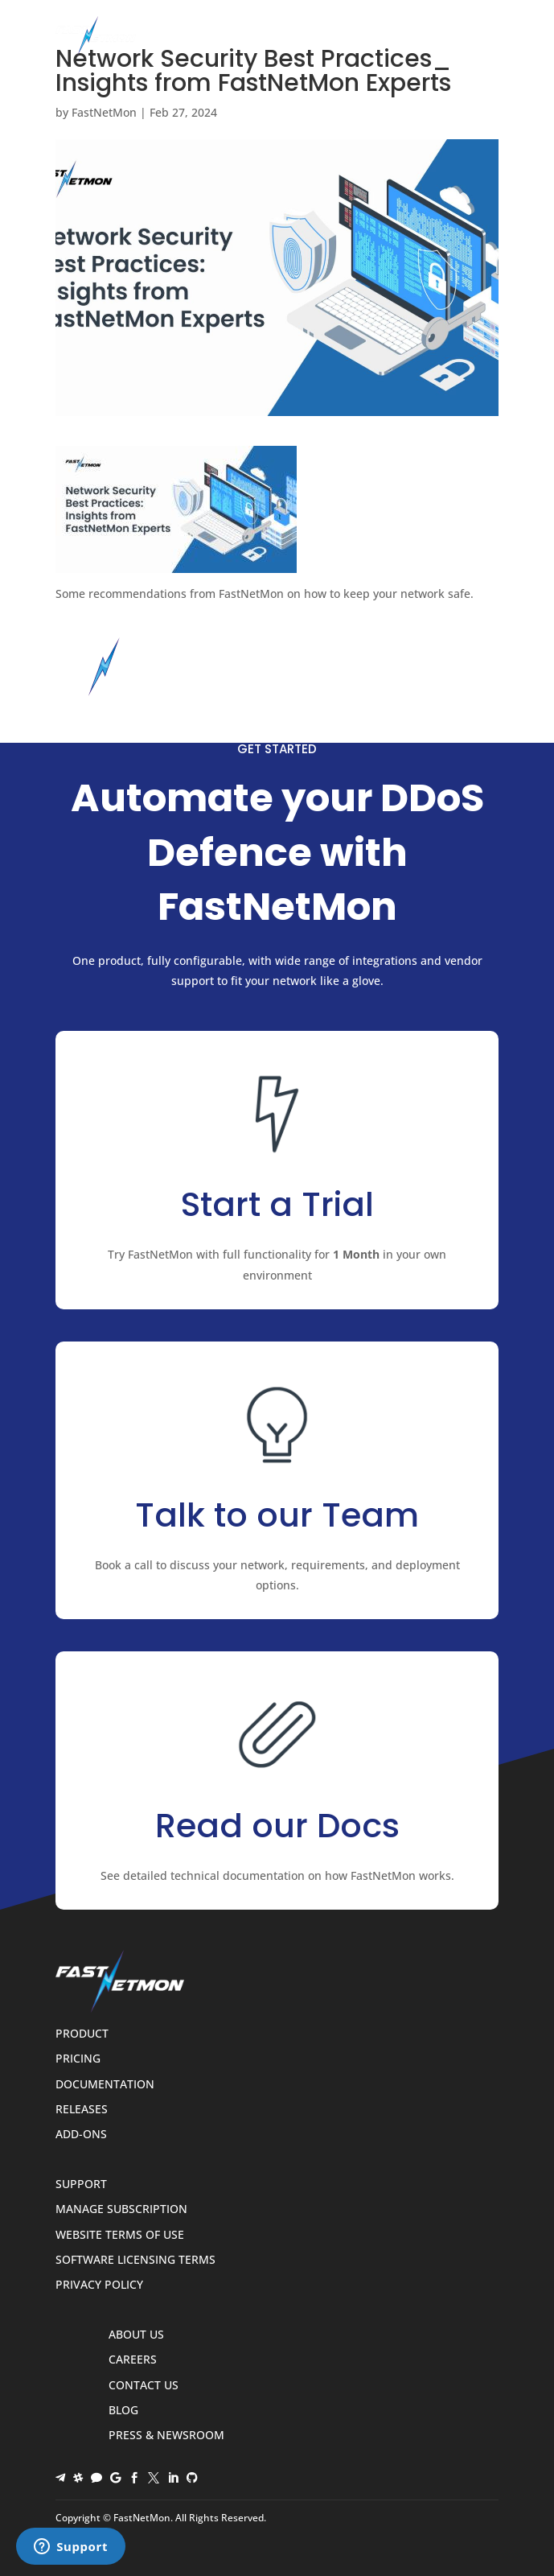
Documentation (104, 2085)
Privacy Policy (99, 2285)
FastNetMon (104, 112)
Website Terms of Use (119, 2235)
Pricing (78, 2059)
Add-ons (81, 2134)
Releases (81, 2109)
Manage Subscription (121, 2209)
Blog (123, 2410)
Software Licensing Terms (135, 2260)
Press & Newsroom (166, 2435)
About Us (136, 2335)
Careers (133, 2360)
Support (81, 2184)
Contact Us (144, 2386)
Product (82, 2034)
